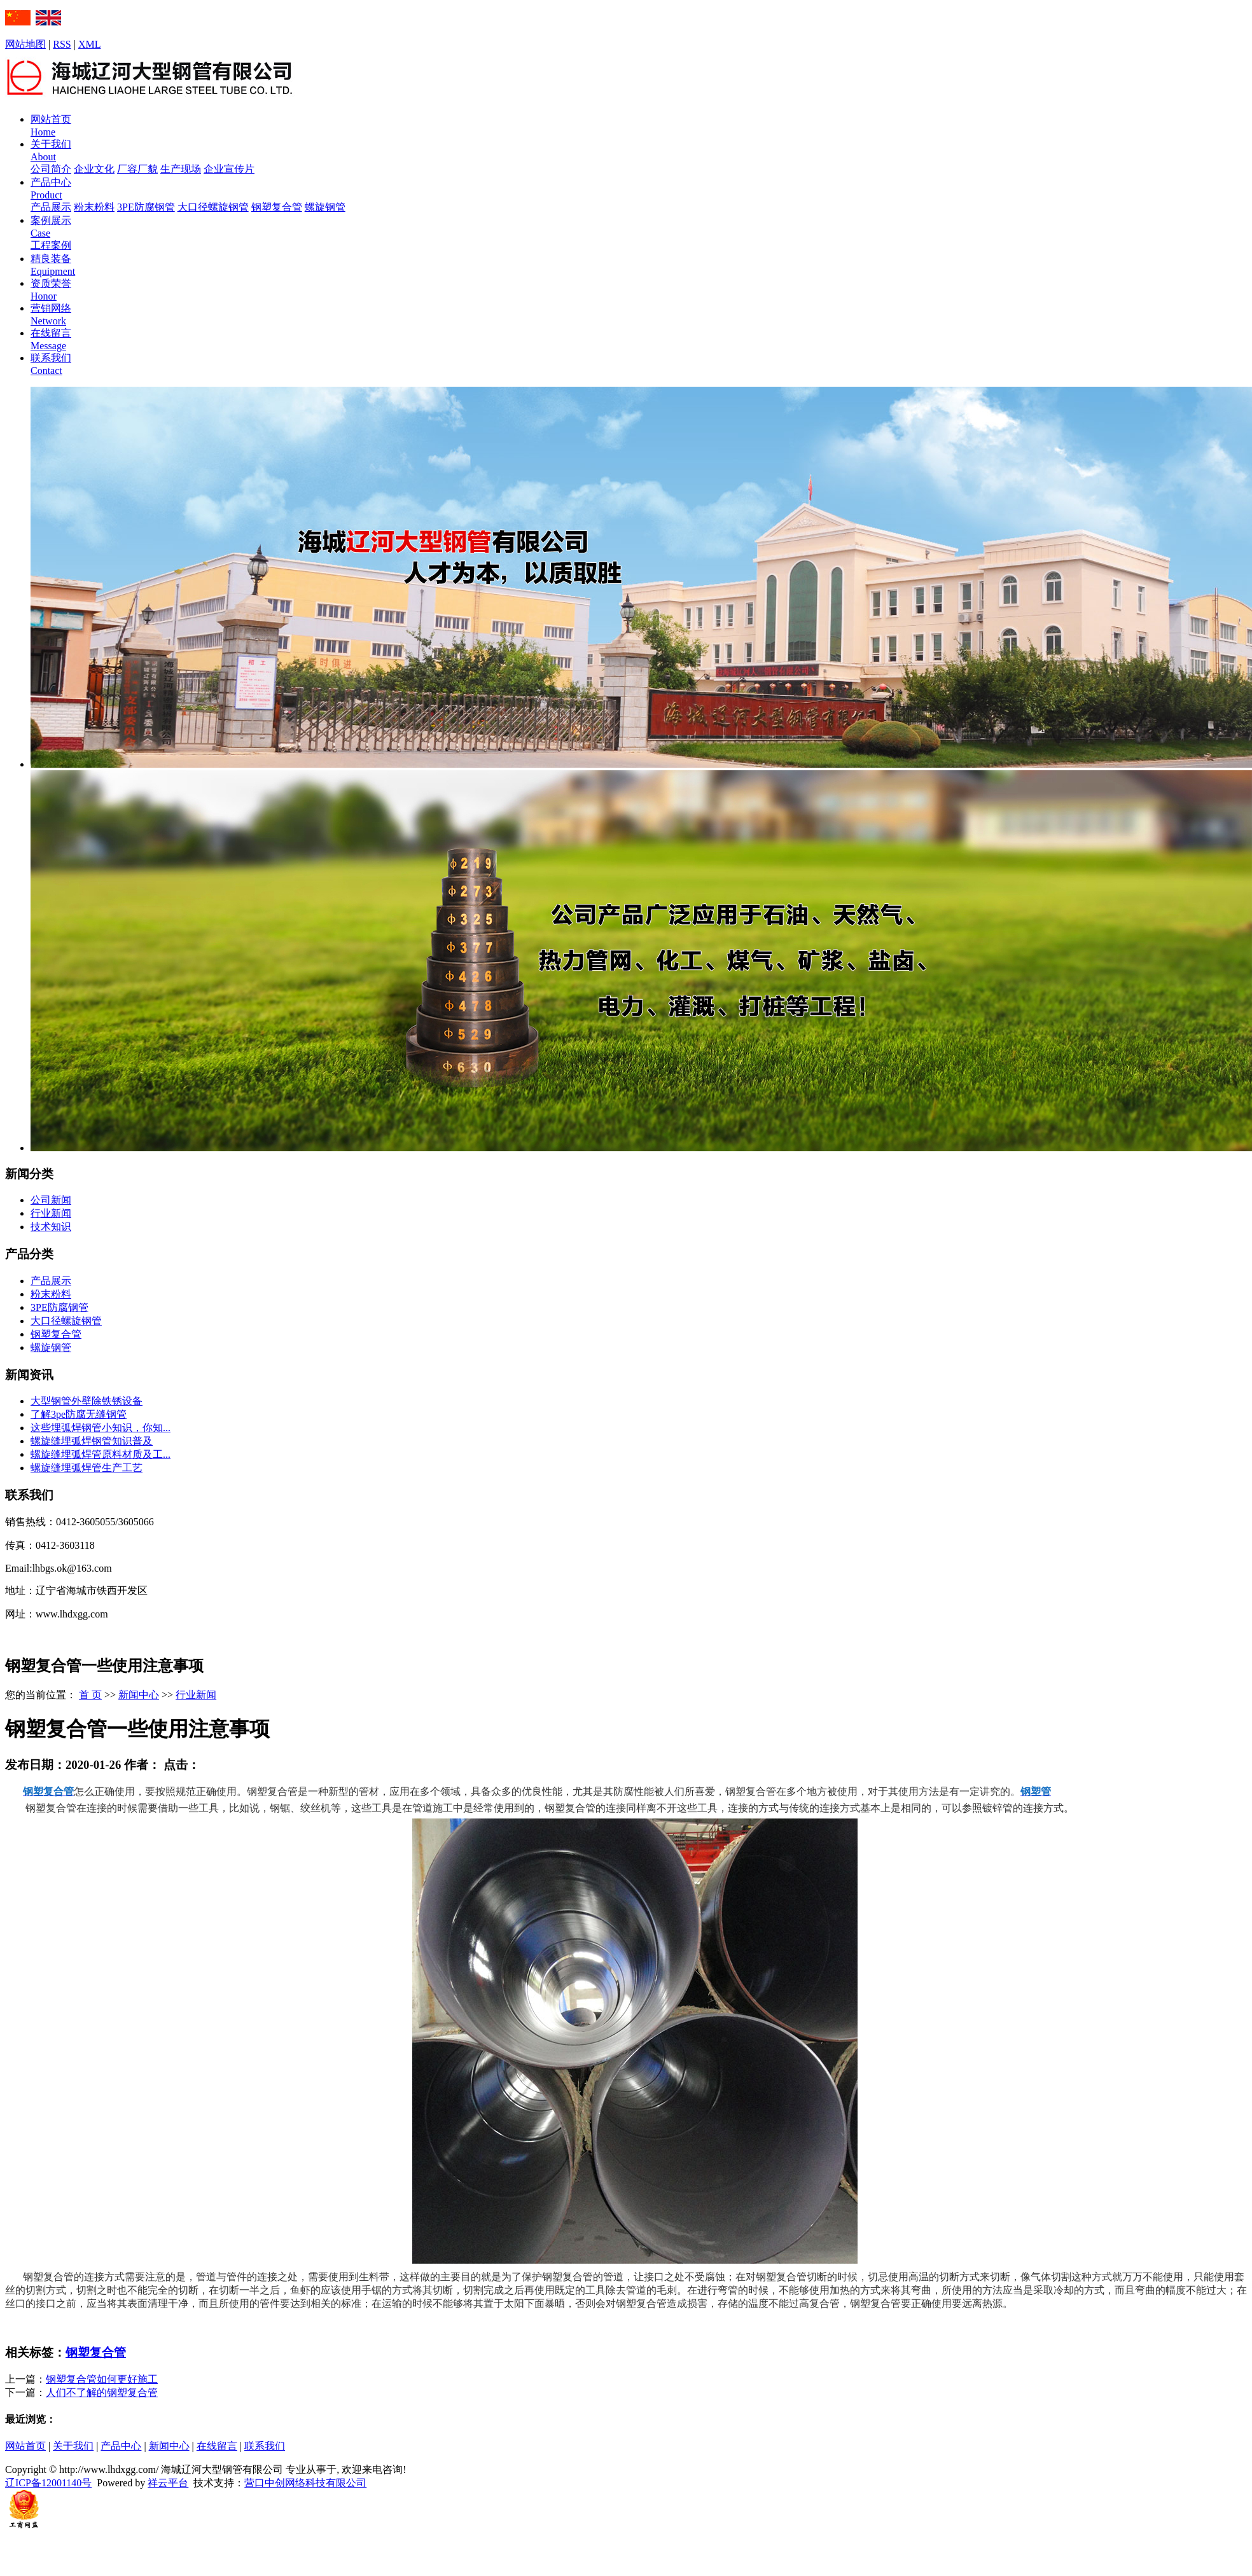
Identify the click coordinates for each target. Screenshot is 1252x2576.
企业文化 (94, 168)
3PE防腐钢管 (146, 207)
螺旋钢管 (325, 207)
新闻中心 (138, 1694)
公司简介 (51, 168)
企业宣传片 (229, 168)
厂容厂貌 (137, 168)
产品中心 (121, 2446)
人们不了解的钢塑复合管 (102, 2392)
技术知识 (51, 1226)
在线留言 (217, 2446)
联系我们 (264, 2446)
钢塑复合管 (276, 207)
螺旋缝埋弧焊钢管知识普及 (92, 1441)
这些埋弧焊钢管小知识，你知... (100, 1427)
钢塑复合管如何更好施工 (102, 2379)
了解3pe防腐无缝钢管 (79, 1414)
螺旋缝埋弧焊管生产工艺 (87, 1467)
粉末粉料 (94, 207)
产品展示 (51, 207)
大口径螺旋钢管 (213, 207)
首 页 (90, 1694)
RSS (62, 44)
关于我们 (73, 2446)
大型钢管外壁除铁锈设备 (87, 1400)
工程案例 (51, 245)
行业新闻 (51, 1213)
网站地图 (25, 44)
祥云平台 (168, 2482)
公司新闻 (51, 1200)
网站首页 (25, 2446)
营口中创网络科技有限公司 (305, 2482)
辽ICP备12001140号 (48, 2482)
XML (89, 44)
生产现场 (180, 168)
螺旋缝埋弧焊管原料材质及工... (100, 1454)
